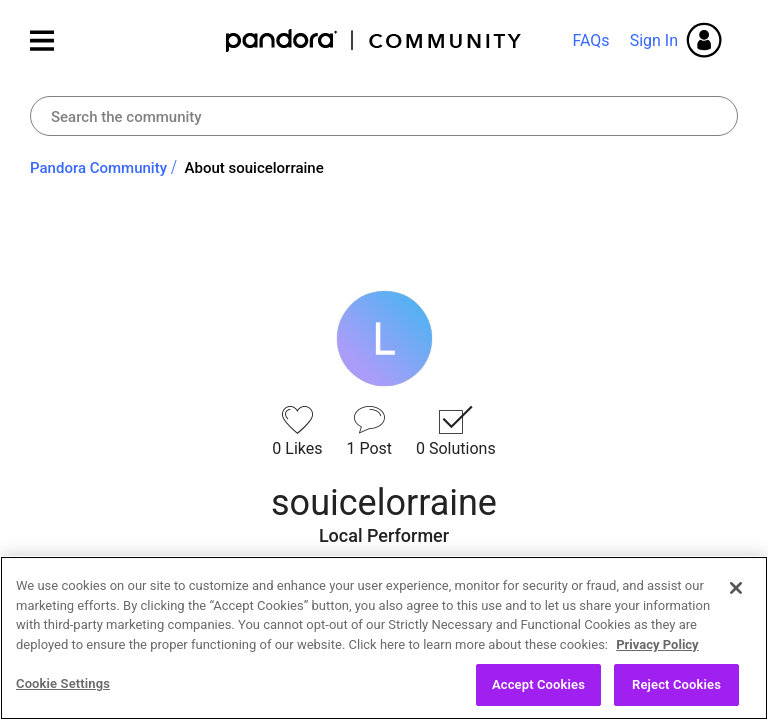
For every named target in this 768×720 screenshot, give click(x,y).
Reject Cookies (676, 684)
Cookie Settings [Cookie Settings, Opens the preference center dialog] (63, 683)
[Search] (384, 116)
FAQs (590, 40)
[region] (384, 638)
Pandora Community (374, 40)
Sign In (654, 40)
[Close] (736, 588)
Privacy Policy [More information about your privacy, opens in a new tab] (657, 644)
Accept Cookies (538, 684)
